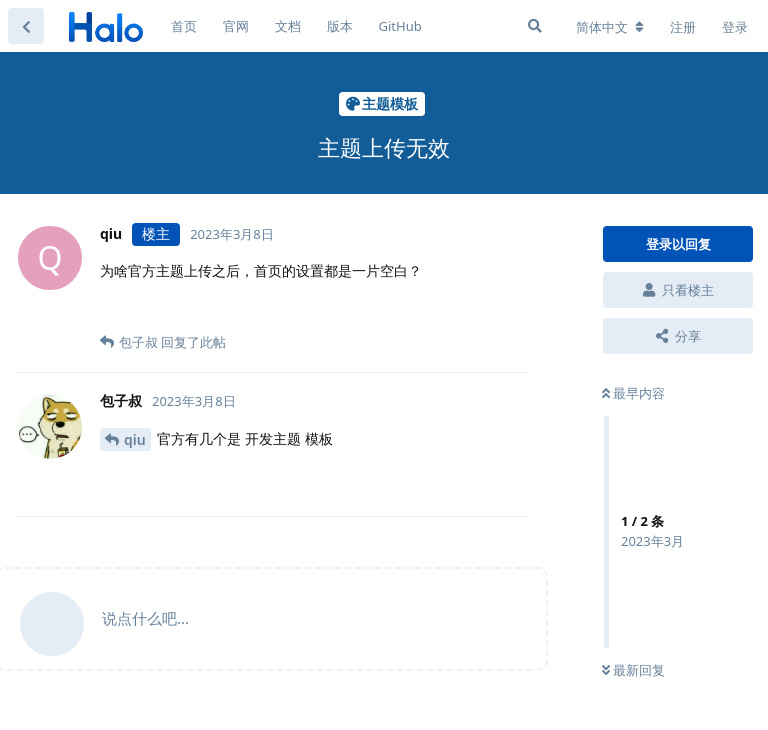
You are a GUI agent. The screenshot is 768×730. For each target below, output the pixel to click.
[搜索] (535, 26)
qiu (135, 439)
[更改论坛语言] (610, 27)
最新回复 (633, 670)
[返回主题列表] (26, 26)
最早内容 (633, 393)
